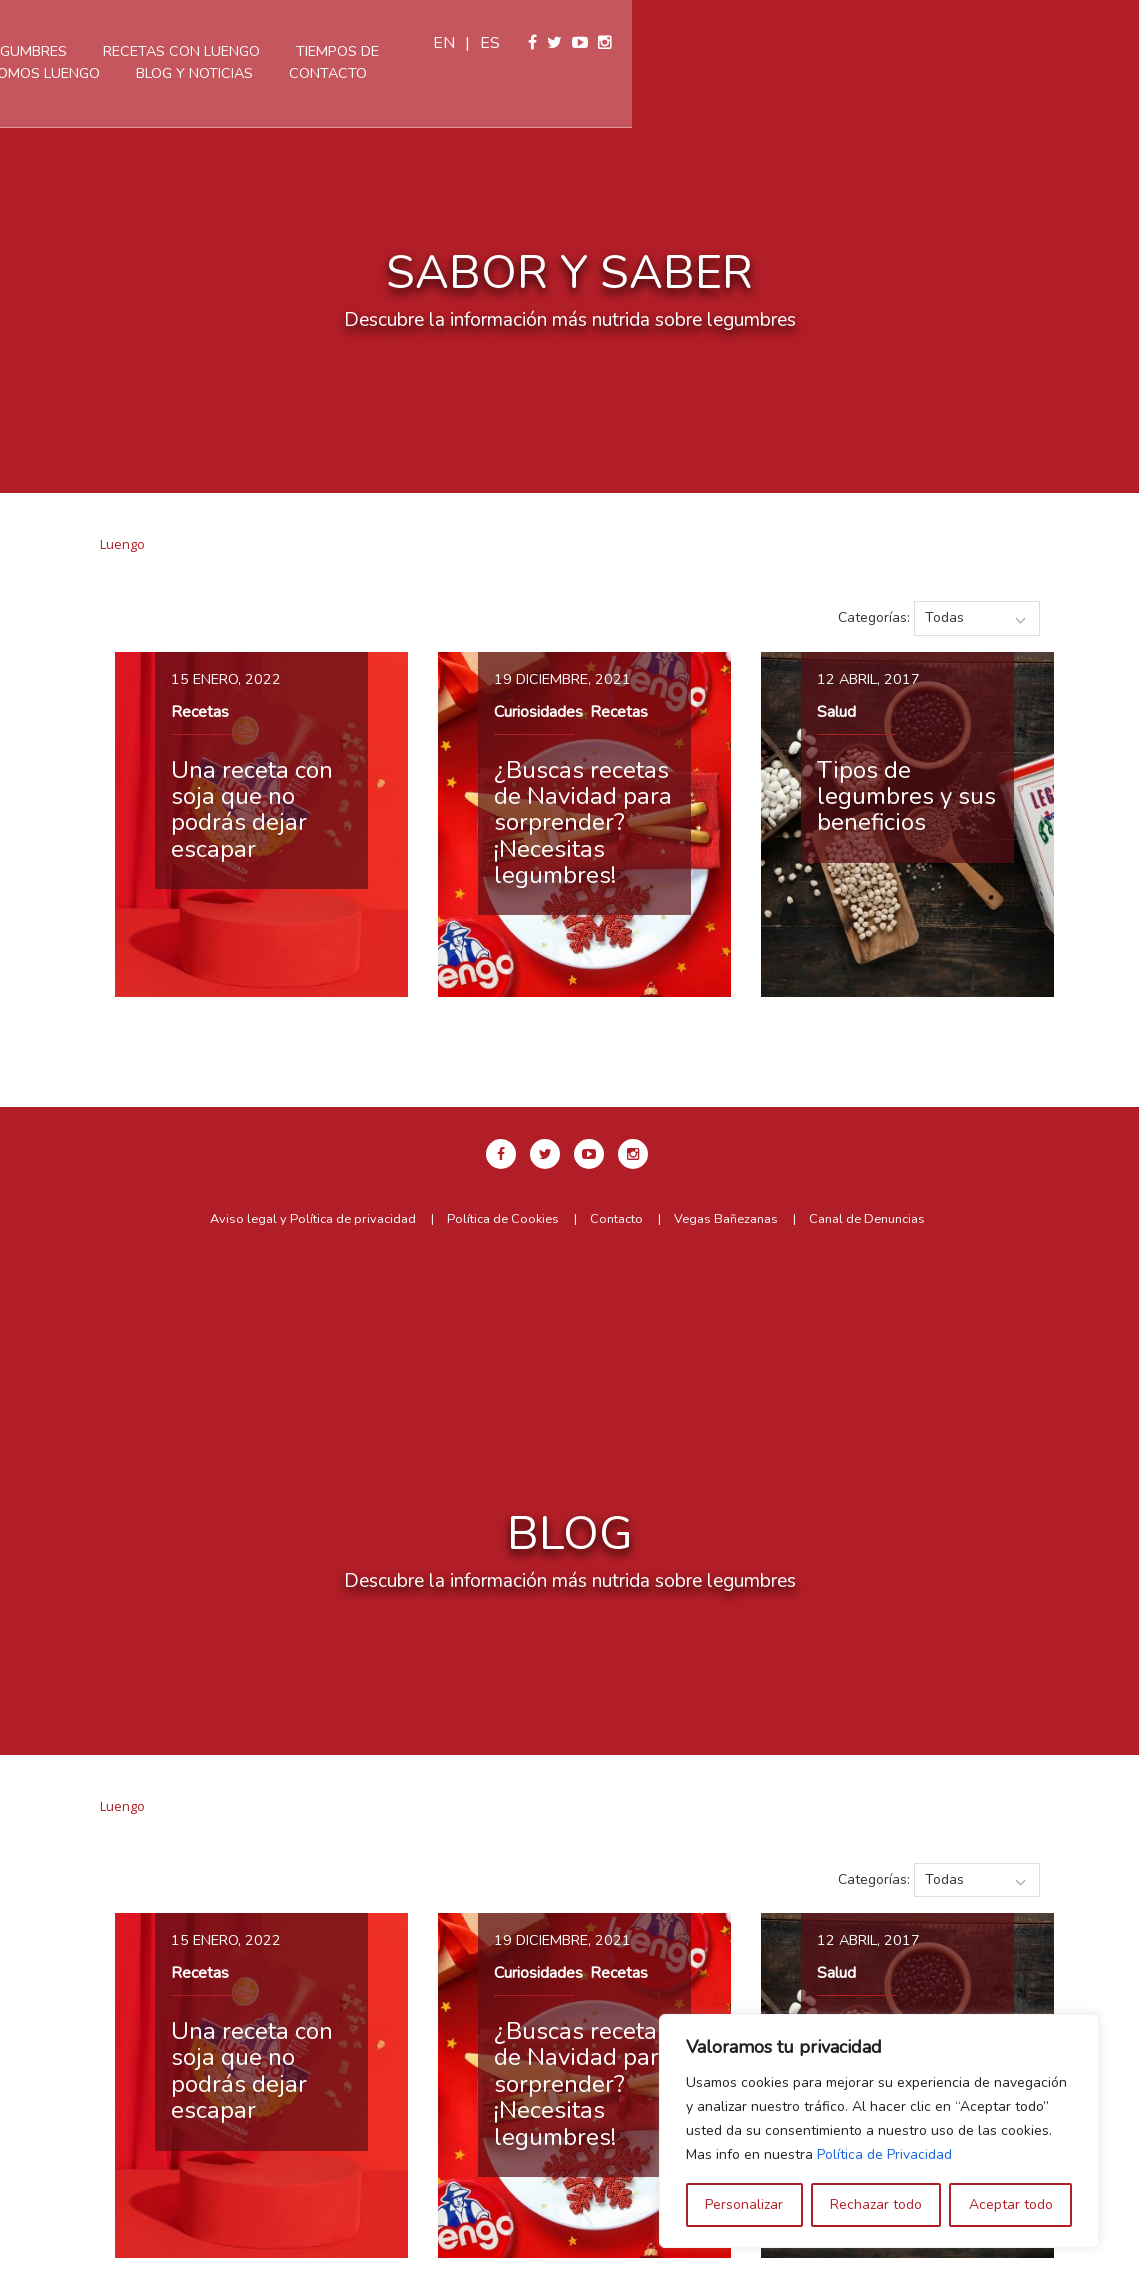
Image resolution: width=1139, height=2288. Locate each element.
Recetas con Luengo (526, 51)
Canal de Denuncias (867, 1219)
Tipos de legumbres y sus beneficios (906, 796)
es (997, 43)
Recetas (200, 712)
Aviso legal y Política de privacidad (313, 1219)
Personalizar (744, 2204)
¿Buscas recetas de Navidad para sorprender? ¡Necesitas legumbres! (583, 823)
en (951, 43)
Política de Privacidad (884, 2154)
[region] (879, 2131)
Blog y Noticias (539, 73)
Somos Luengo (389, 73)
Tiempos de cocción (717, 51)
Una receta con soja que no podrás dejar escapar (252, 809)
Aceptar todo (1011, 2204)
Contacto (673, 73)
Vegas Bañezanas (726, 1219)
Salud (836, 712)
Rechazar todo (876, 2204)
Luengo (122, 544)
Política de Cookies (503, 1219)
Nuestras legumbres (332, 51)
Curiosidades (538, 712)
